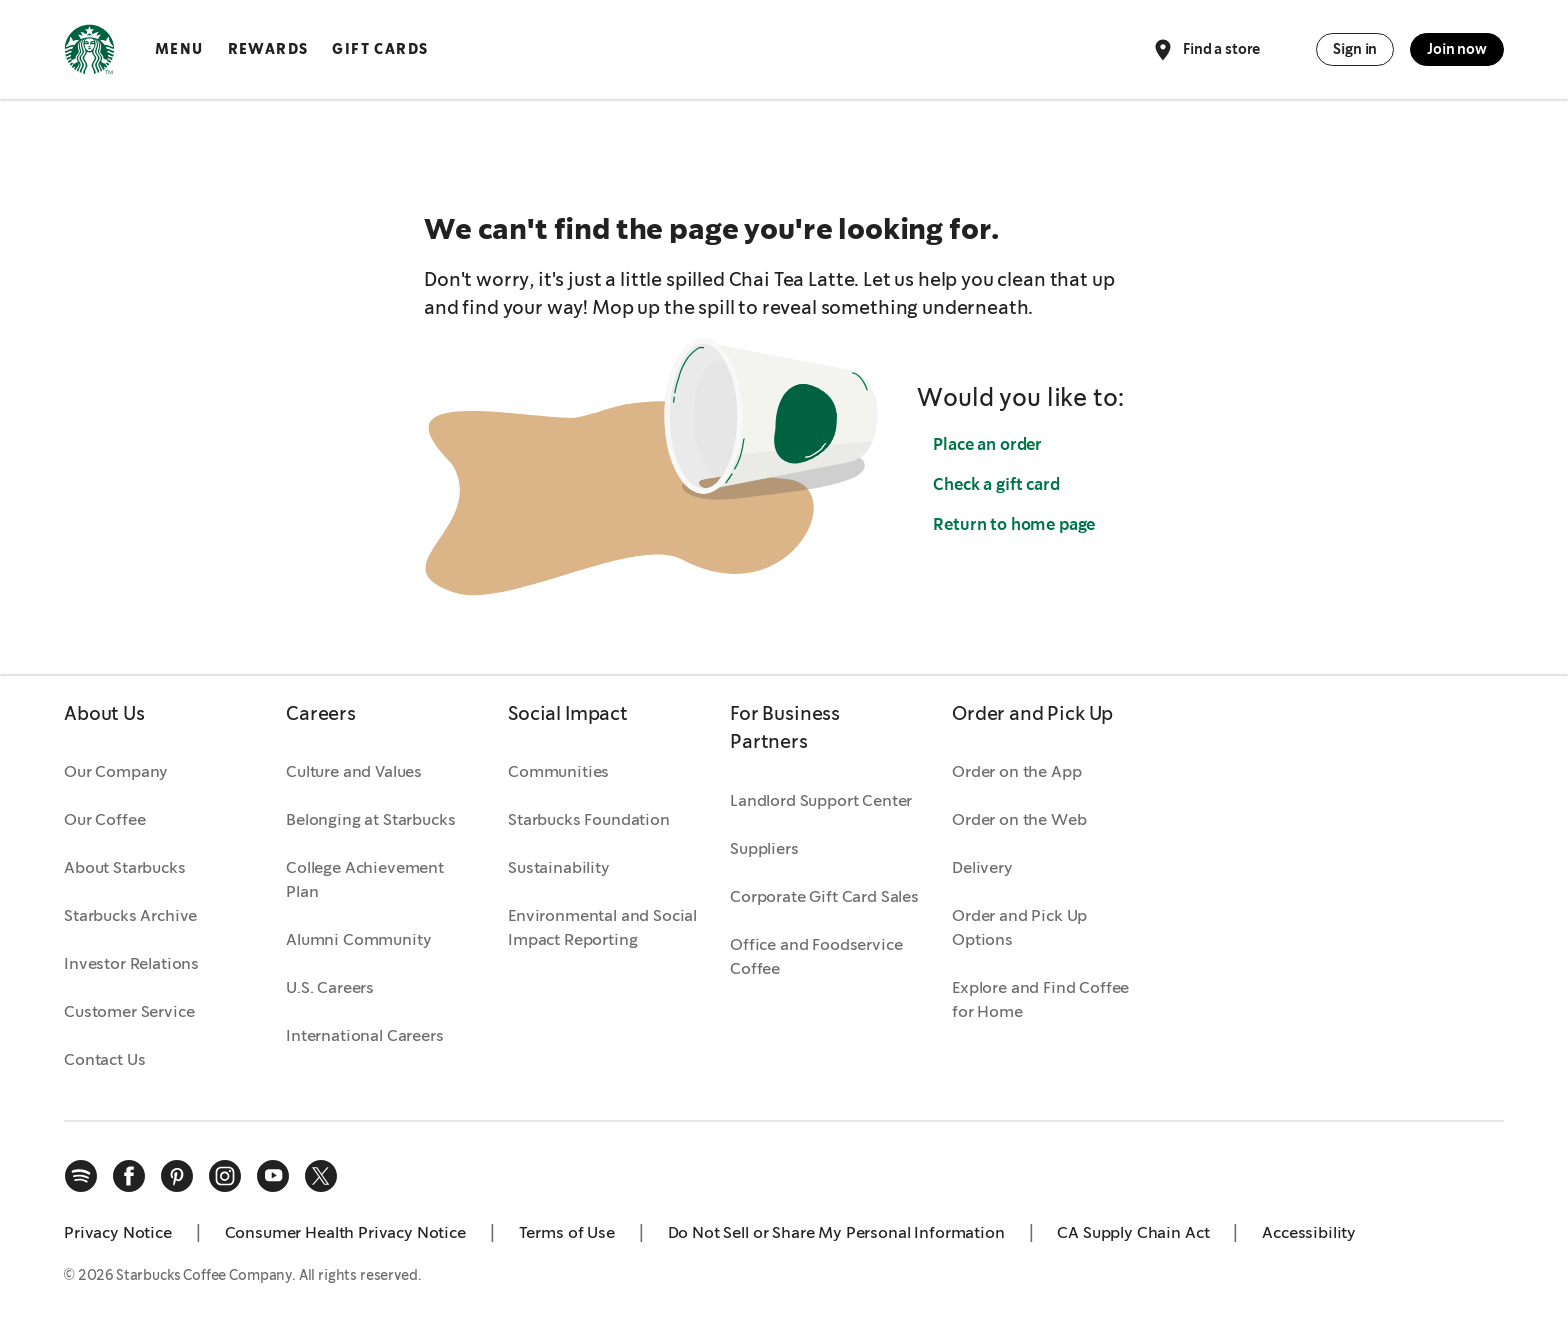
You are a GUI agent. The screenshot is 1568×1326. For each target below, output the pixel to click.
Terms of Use (567, 1232)
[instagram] (225, 1176)
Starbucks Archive (130, 915)
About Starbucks (125, 867)
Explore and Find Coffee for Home (1040, 999)
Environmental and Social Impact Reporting (602, 927)
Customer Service (129, 1011)
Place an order (987, 444)
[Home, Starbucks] (89, 53)
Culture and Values (354, 771)
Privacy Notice (118, 1232)
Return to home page (1014, 524)
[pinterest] (177, 1176)
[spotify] (81, 1176)
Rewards (268, 49)
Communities (558, 771)
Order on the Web (1019, 819)
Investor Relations (131, 963)
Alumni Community (358, 939)
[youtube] (273, 1176)
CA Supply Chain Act (1133, 1232)
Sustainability (559, 867)
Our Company (116, 771)
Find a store (1205, 50)
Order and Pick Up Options (1019, 927)
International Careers (365, 1035)
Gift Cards (380, 49)
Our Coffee (104, 819)
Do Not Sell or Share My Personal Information (836, 1232)
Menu (179, 49)
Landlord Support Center (821, 800)
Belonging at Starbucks (370, 819)
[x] (321, 1176)
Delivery (982, 867)
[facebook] (129, 1176)
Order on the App (1016, 771)
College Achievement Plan (365, 879)
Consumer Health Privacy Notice (345, 1232)
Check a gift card (996, 484)
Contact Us (104, 1059)
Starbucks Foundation (589, 819)
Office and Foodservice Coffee (816, 956)
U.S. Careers (330, 987)
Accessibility (1309, 1232)
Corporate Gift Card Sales (824, 896)
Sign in (1355, 49)
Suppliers (764, 848)
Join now (1457, 49)
